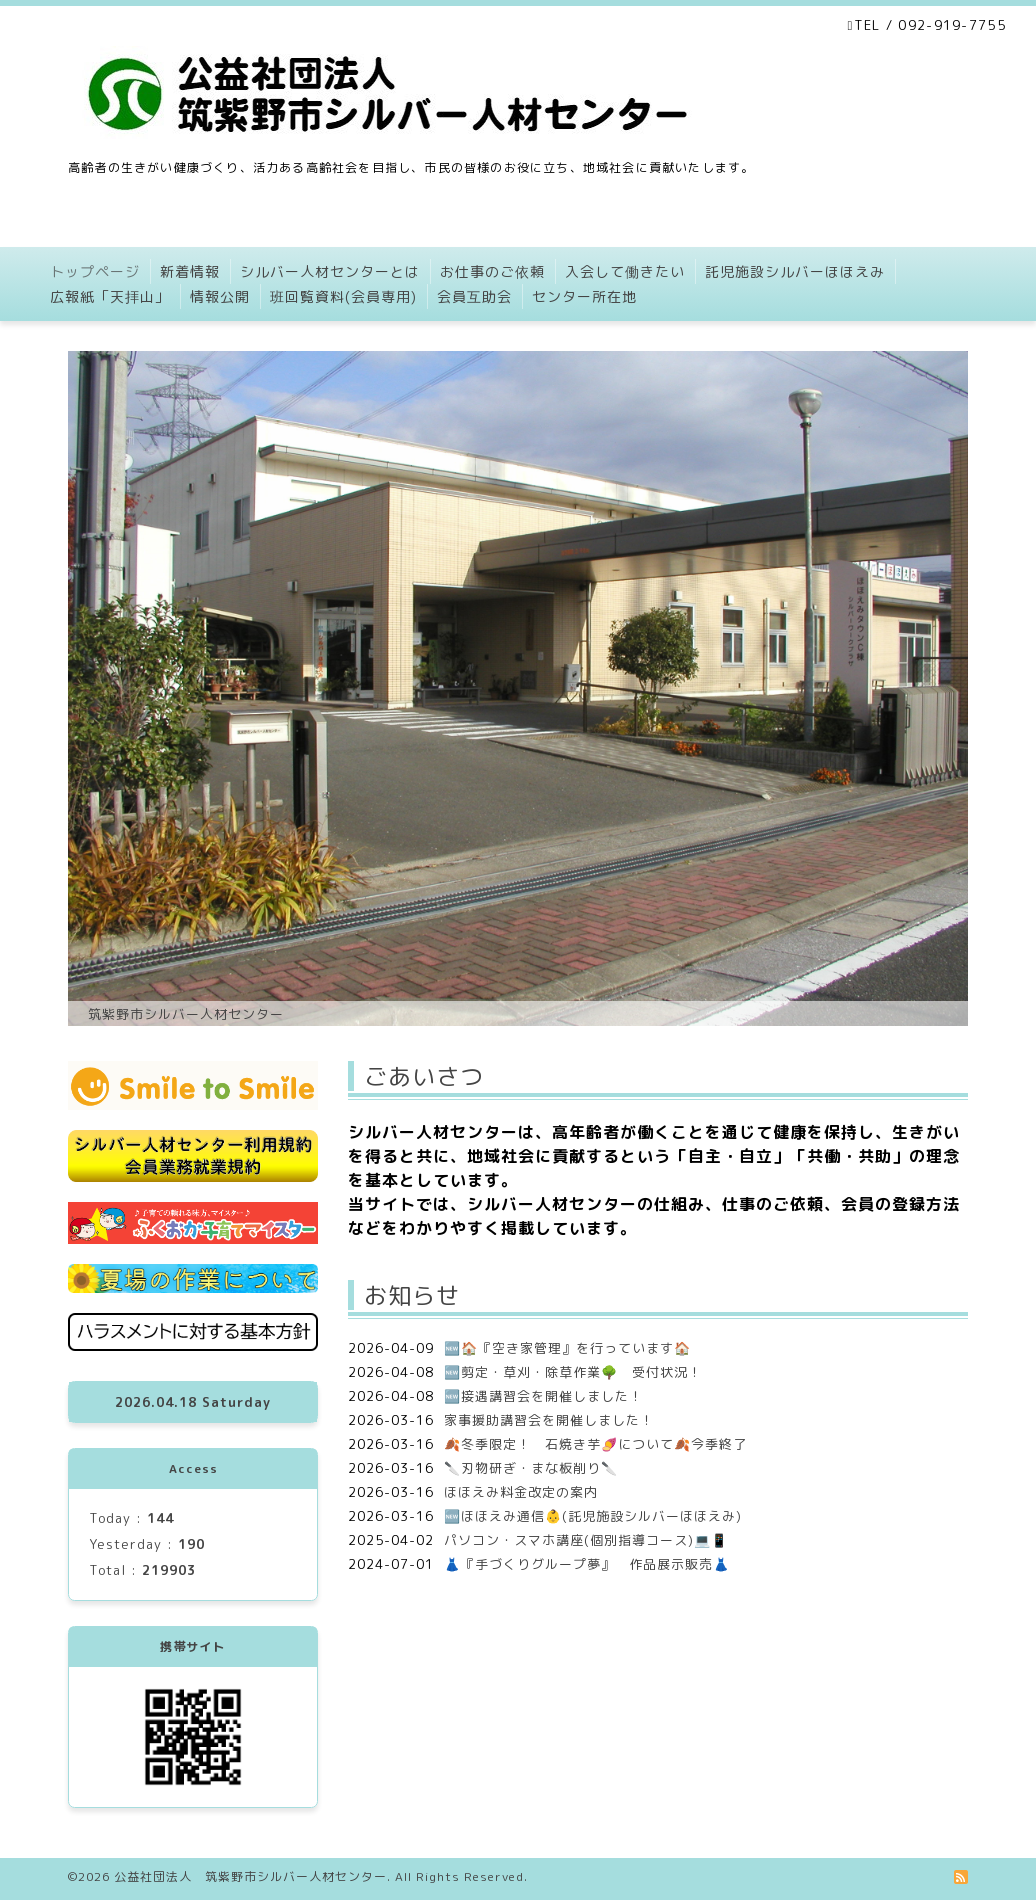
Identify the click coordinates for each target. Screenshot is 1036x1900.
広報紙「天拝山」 (110, 296)
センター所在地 (584, 296)
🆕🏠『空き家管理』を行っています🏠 (567, 1348)
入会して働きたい (625, 271)
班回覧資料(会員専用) (343, 296)
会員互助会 (474, 296)
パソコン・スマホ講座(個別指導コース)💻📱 (586, 1540)
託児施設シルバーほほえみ (795, 271)
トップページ (95, 271)
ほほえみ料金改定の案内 (521, 1492)
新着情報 (190, 271)
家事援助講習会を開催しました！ (549, 1420)
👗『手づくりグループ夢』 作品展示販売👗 (587, 1564)
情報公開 (220, 296)
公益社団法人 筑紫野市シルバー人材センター (250, 1876)
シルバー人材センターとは (330, 271)
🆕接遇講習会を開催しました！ (543, 1396)
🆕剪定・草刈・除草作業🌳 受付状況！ (573, 1372)
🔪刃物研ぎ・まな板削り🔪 (531, 1468)
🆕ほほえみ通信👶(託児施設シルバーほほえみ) (593, 1516)
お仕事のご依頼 (492, 271)
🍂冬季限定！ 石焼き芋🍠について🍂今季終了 (595, 1444)
